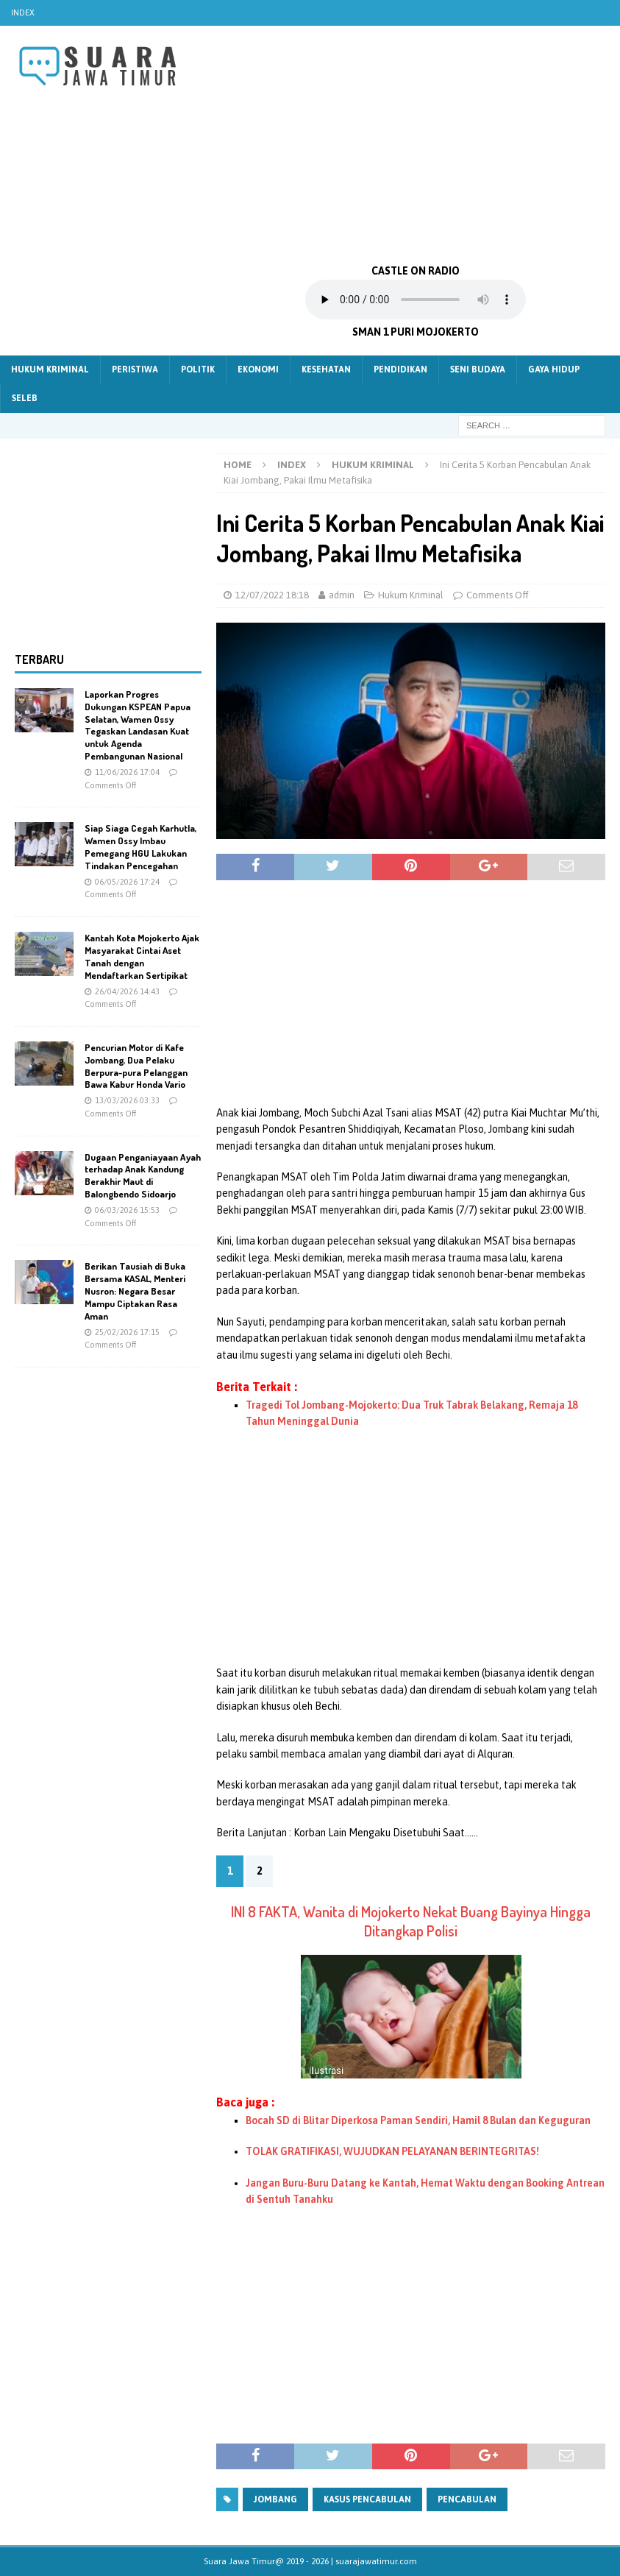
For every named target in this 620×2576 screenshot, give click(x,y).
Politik (198, 369)
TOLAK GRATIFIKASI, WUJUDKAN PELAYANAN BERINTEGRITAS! (392, 2151)
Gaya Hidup (554, 369)
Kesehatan (326, 369)
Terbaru (39, 659)
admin (341, 595)
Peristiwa (135, 369)
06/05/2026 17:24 (127, 881)
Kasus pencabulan (367, 2499)
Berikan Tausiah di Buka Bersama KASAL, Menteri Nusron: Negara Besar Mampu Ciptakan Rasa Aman (135, 1291)
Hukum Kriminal (50, 369)
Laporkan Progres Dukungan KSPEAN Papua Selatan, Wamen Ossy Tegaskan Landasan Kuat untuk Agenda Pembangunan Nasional (137, 725)
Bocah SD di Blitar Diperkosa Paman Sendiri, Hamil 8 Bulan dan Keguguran (418, 2120)
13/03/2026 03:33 (127, 1100)
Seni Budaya (477, 369)
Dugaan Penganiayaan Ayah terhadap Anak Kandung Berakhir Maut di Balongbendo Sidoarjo (143, 1175)
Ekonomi (258, 369)
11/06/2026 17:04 (127, 772)
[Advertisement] (416, 143)
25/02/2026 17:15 (127, 1332)
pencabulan (467, 2499)
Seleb (25, 398)
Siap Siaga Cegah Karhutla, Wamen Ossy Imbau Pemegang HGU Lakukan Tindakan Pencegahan (140, 846)
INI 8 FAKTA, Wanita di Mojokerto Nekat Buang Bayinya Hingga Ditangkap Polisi (411, 1921)
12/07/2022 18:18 (272, 595)
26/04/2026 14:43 (127, 991)
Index (23, 12)
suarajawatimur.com (376, 2561)
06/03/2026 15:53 (127, 1210)
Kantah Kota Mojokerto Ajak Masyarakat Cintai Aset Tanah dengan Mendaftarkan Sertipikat (142, 956)
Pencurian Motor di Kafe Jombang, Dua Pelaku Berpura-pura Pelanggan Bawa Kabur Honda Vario (136, 1066)
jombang (275, 2499)
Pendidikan (400, 369)
